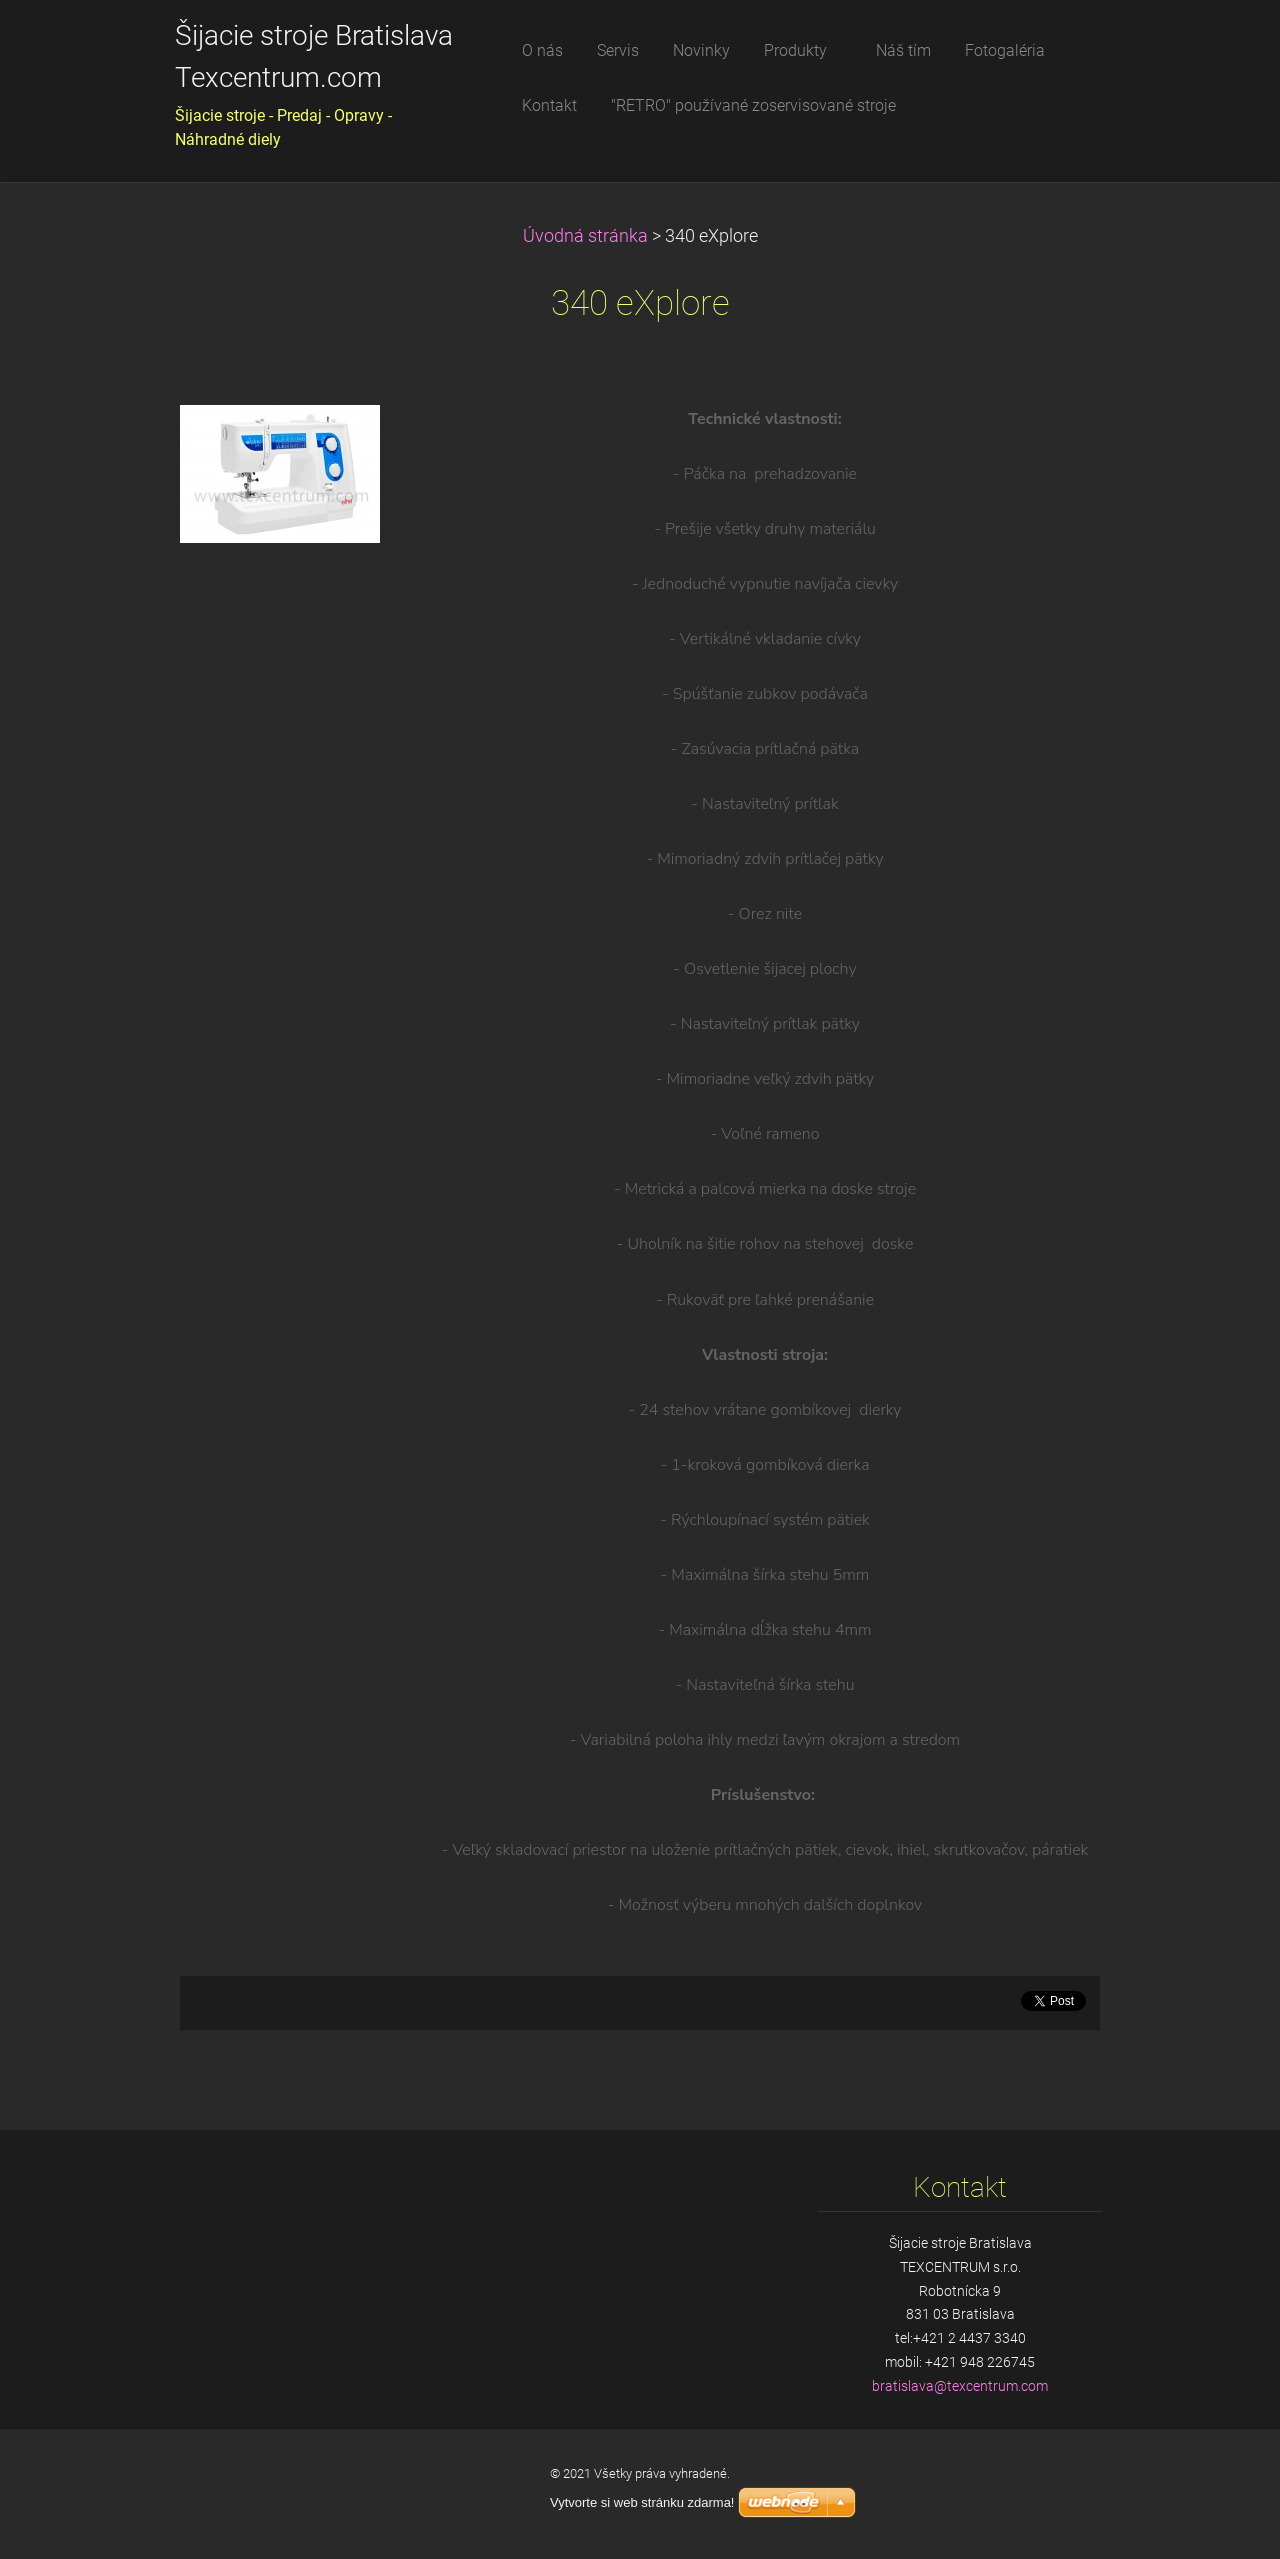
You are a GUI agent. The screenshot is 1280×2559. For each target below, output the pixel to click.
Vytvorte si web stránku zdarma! (642, 2502)
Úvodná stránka (585, 236)
